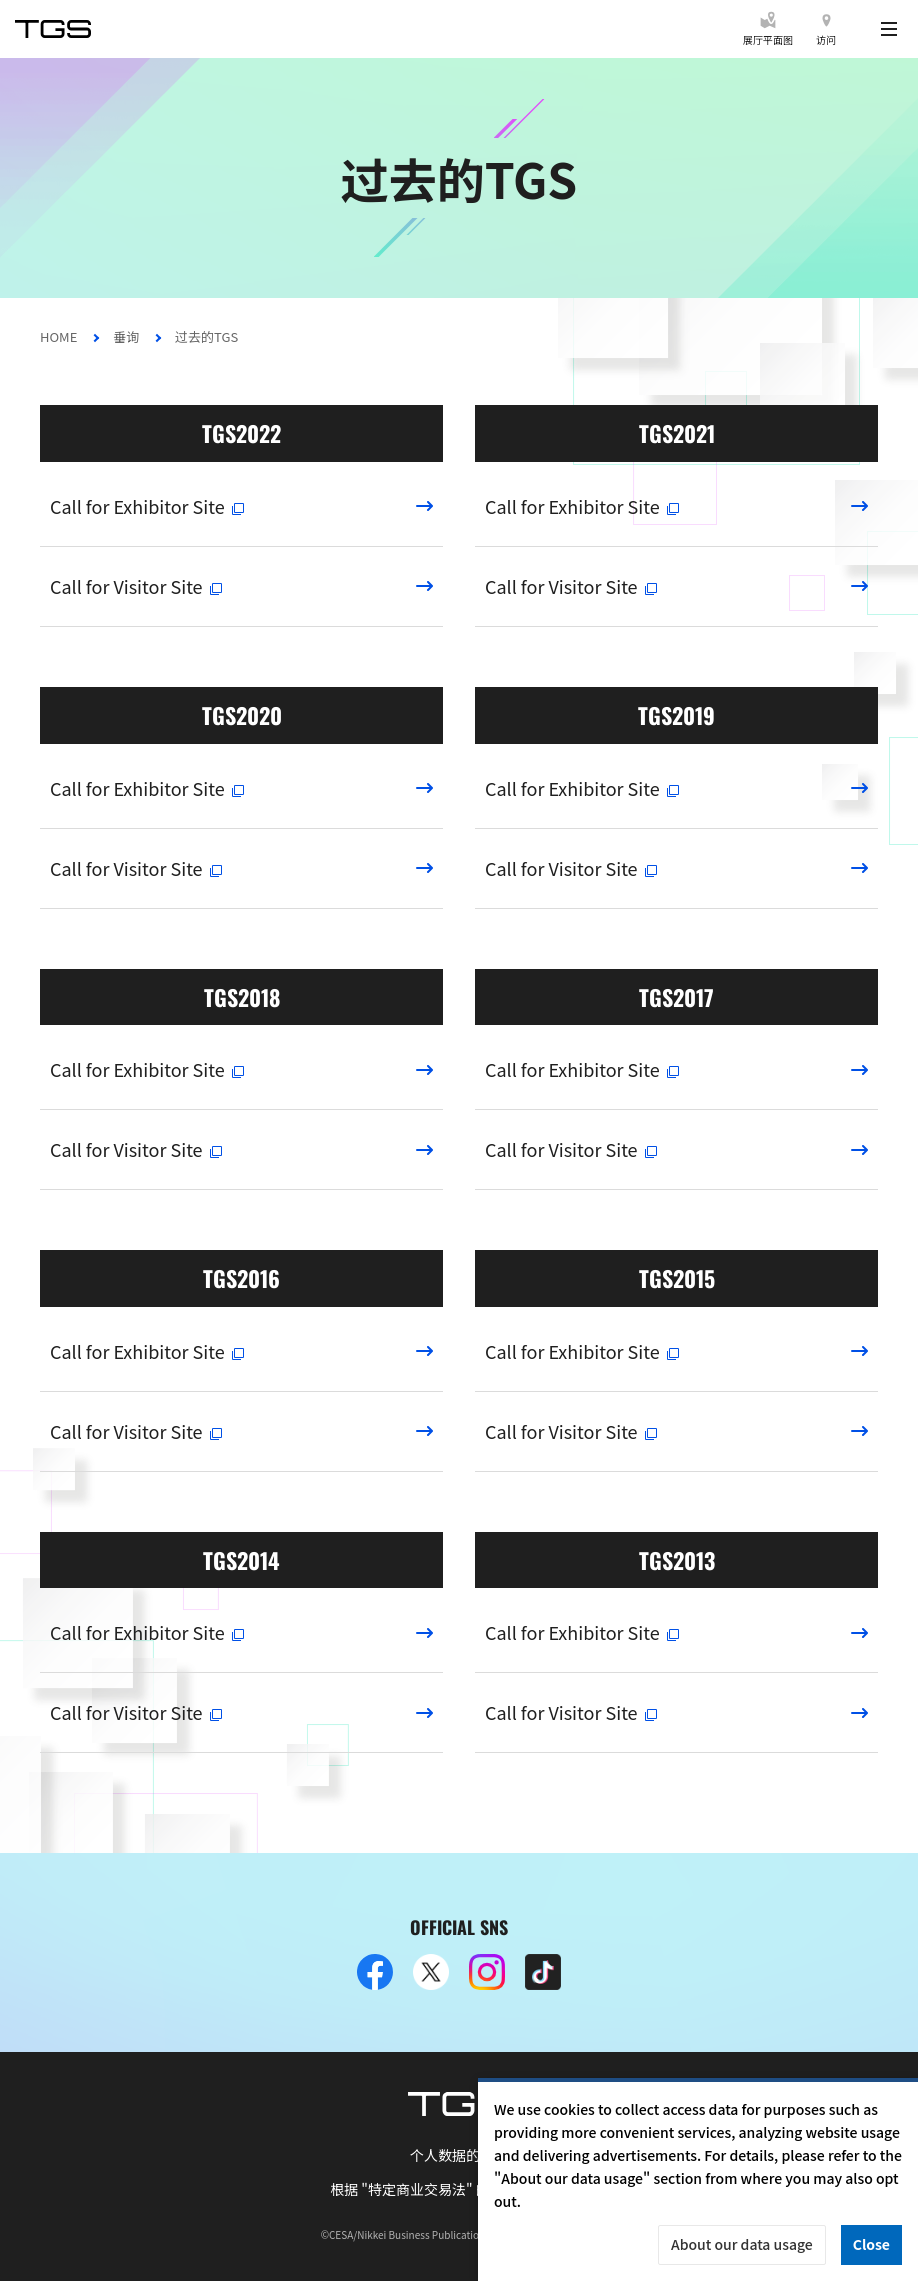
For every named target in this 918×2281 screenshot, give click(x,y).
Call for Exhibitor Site (148, 506)
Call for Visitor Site (137, 586)
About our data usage (742, 2244)
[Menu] (889, 29)
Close (871, 2244)
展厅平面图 (768, 39)
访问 (826, 39)
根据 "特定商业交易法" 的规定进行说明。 (459, 2189)
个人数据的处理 (459, 2155)
